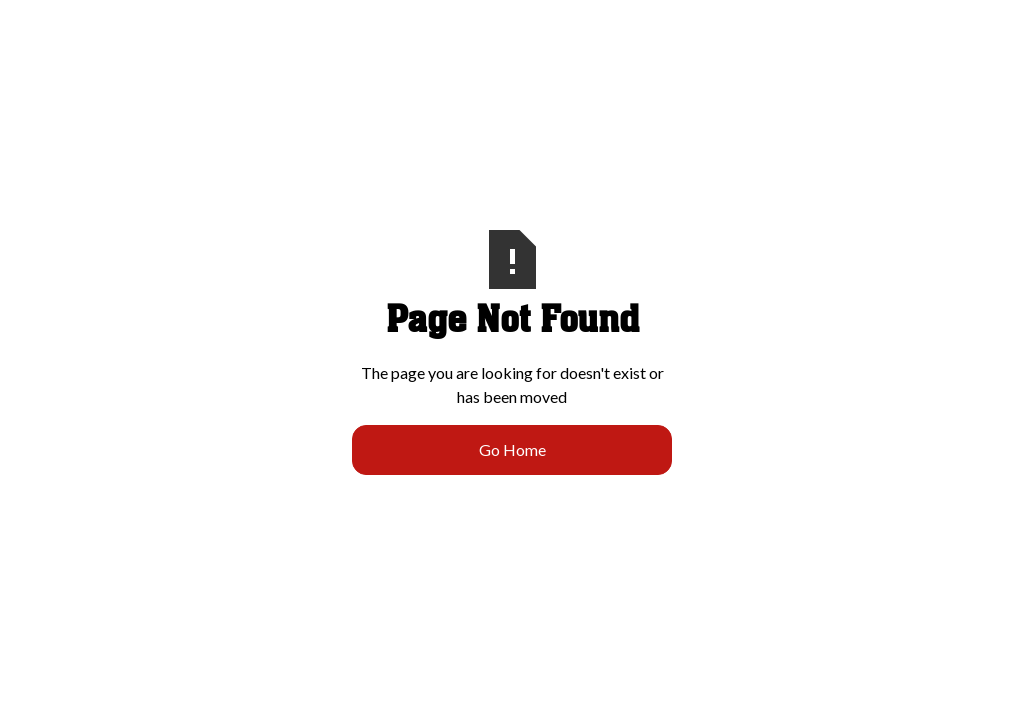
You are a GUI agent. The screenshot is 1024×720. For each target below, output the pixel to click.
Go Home (512, 449)
